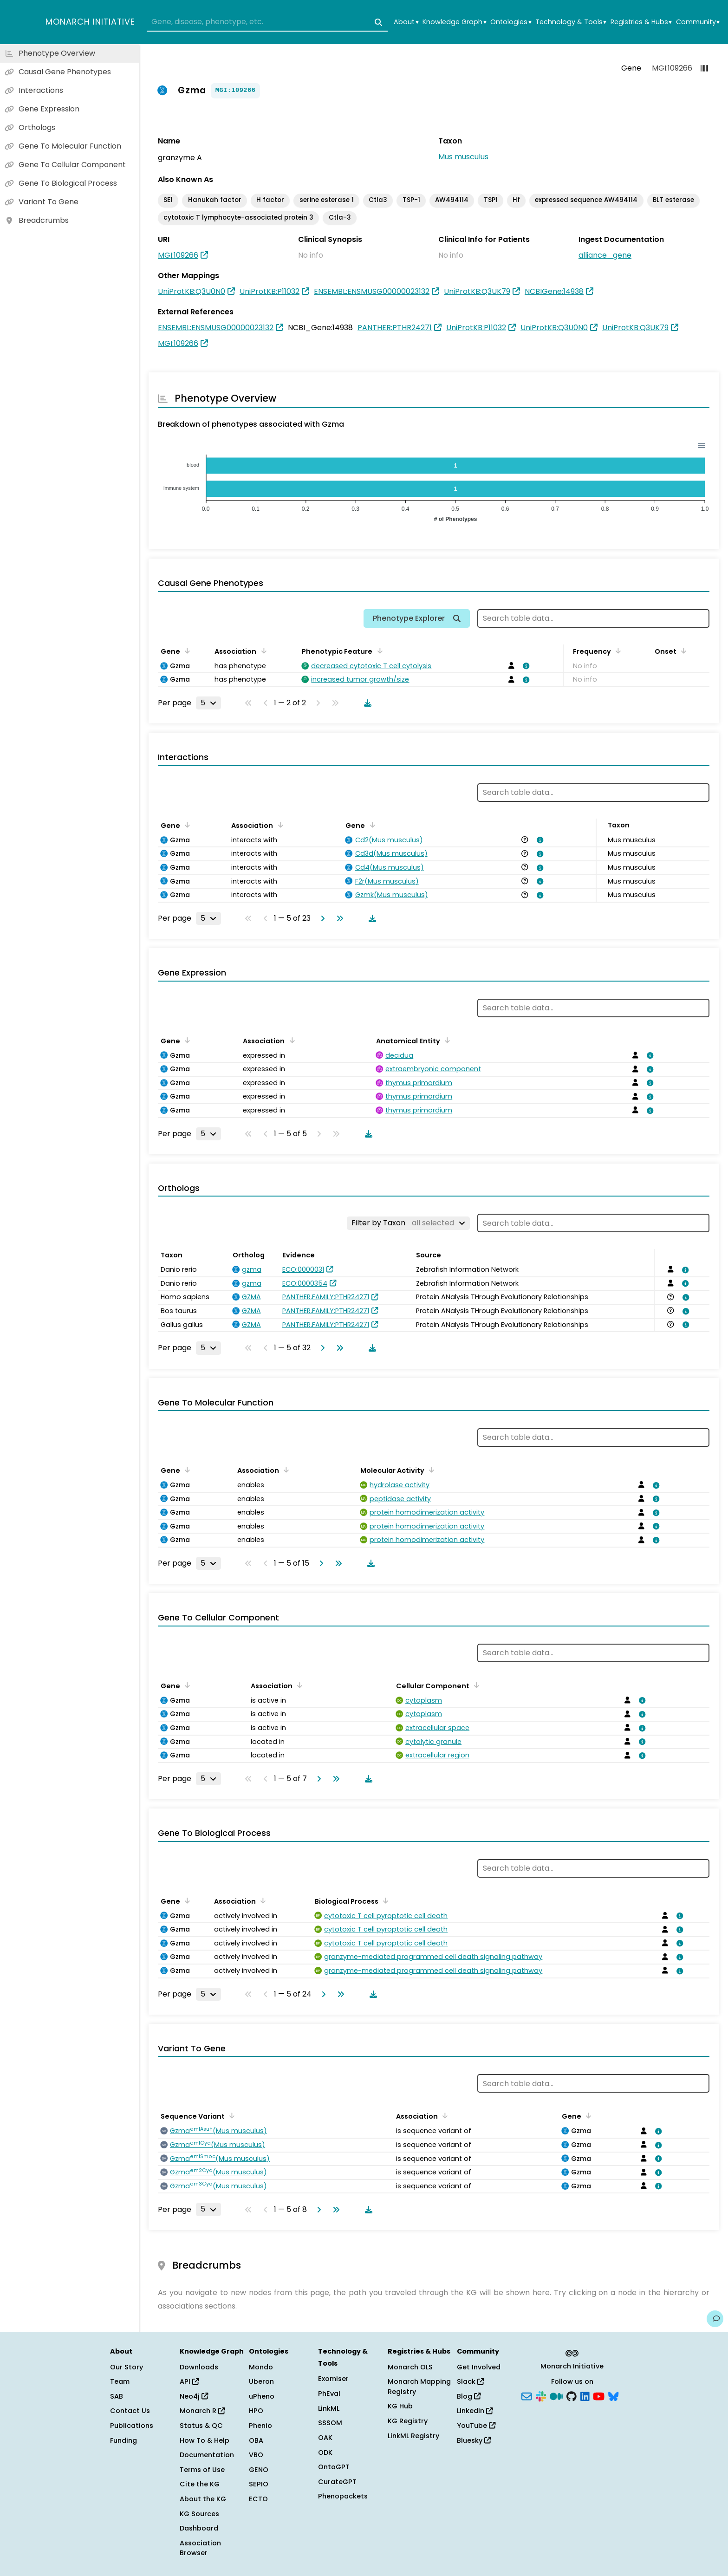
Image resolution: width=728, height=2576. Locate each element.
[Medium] (556, 2395)
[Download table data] (366, 703)
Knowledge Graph (454, 22)
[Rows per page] (208, 702)
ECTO (258, 2499)
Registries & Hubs (641, 22)
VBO (256, 2454)
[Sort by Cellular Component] (475, 1685)
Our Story (126, 2367)
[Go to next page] (320, 918)
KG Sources (199, 2513)
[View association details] (524, 665)
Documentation (207, 2454)
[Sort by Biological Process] (384, 1900)
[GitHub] (571, 2395)
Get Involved (478, 2367)
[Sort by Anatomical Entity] (445, 1040)
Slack (470, 2381)
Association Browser (200, 2548)
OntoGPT (334, 2467)
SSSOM (330, 2422)
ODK (325, 2452)
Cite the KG (200, 2484)
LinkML (328, 2408)
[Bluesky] (613, 2395)
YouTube (476, 2425)
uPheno (261, 2396)
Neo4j (194, 2396)
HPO (256, 2410)
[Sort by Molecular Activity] (430, 1469)
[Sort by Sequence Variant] (230, 2115)
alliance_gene (604, 255)
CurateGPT (337, 2481)
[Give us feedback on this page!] (715, 2318)
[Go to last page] (338, 918)
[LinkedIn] (585, 2395)
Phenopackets (343, 2496)
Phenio (260, 2425)
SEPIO (258, 2484)
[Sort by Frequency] (616, 650)
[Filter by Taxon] (408, 1222)
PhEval (329, 2393)
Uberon (261, 2381)
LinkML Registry (413, 2435)
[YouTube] (598, 2395)
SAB (116, 2396)
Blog (469, 2396)
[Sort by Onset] (682, 650)
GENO (258, 2469)
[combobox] (267, 22)
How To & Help (204, 2440)
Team (120, 2381)
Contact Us (130, 2410)
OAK (325, 2437)
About (406, 22)
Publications (131, 2425)
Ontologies (510, 22)
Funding (123, 2440)
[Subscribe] (526, 2395)
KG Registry (408, 2421)
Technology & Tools (570, 22)
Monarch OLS (410, 2367)
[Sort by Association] (261, 650)
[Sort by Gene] (185, 650)
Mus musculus (463, 156)
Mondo (261, 2367)
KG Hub (400, 2406)
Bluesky (474, 2440)
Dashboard (199, 2528)
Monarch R (202, 2410)
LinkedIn (475, 2410)
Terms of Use (202, 2469)
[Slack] (541, 2395)
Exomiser (333, 2378)
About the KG (203, 2499)
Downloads (199, 2367)
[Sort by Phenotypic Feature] (378, 650)
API (189, 2381)
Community (698, 22)
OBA (256, 2440)
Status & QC (201, 2425)
